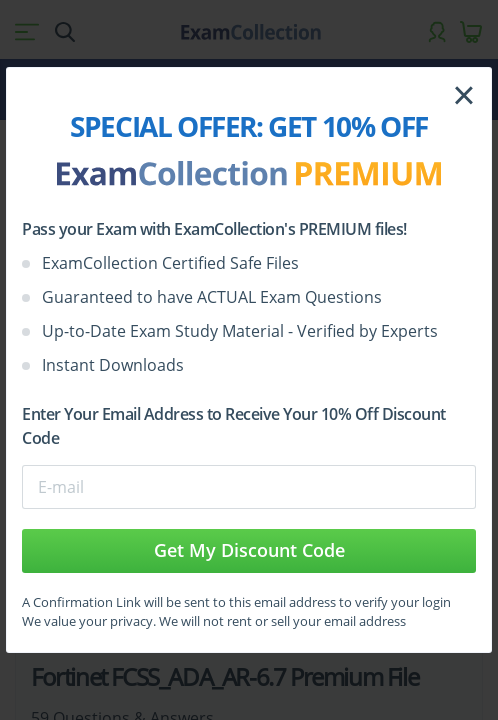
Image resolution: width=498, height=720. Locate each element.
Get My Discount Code (249, 550)
